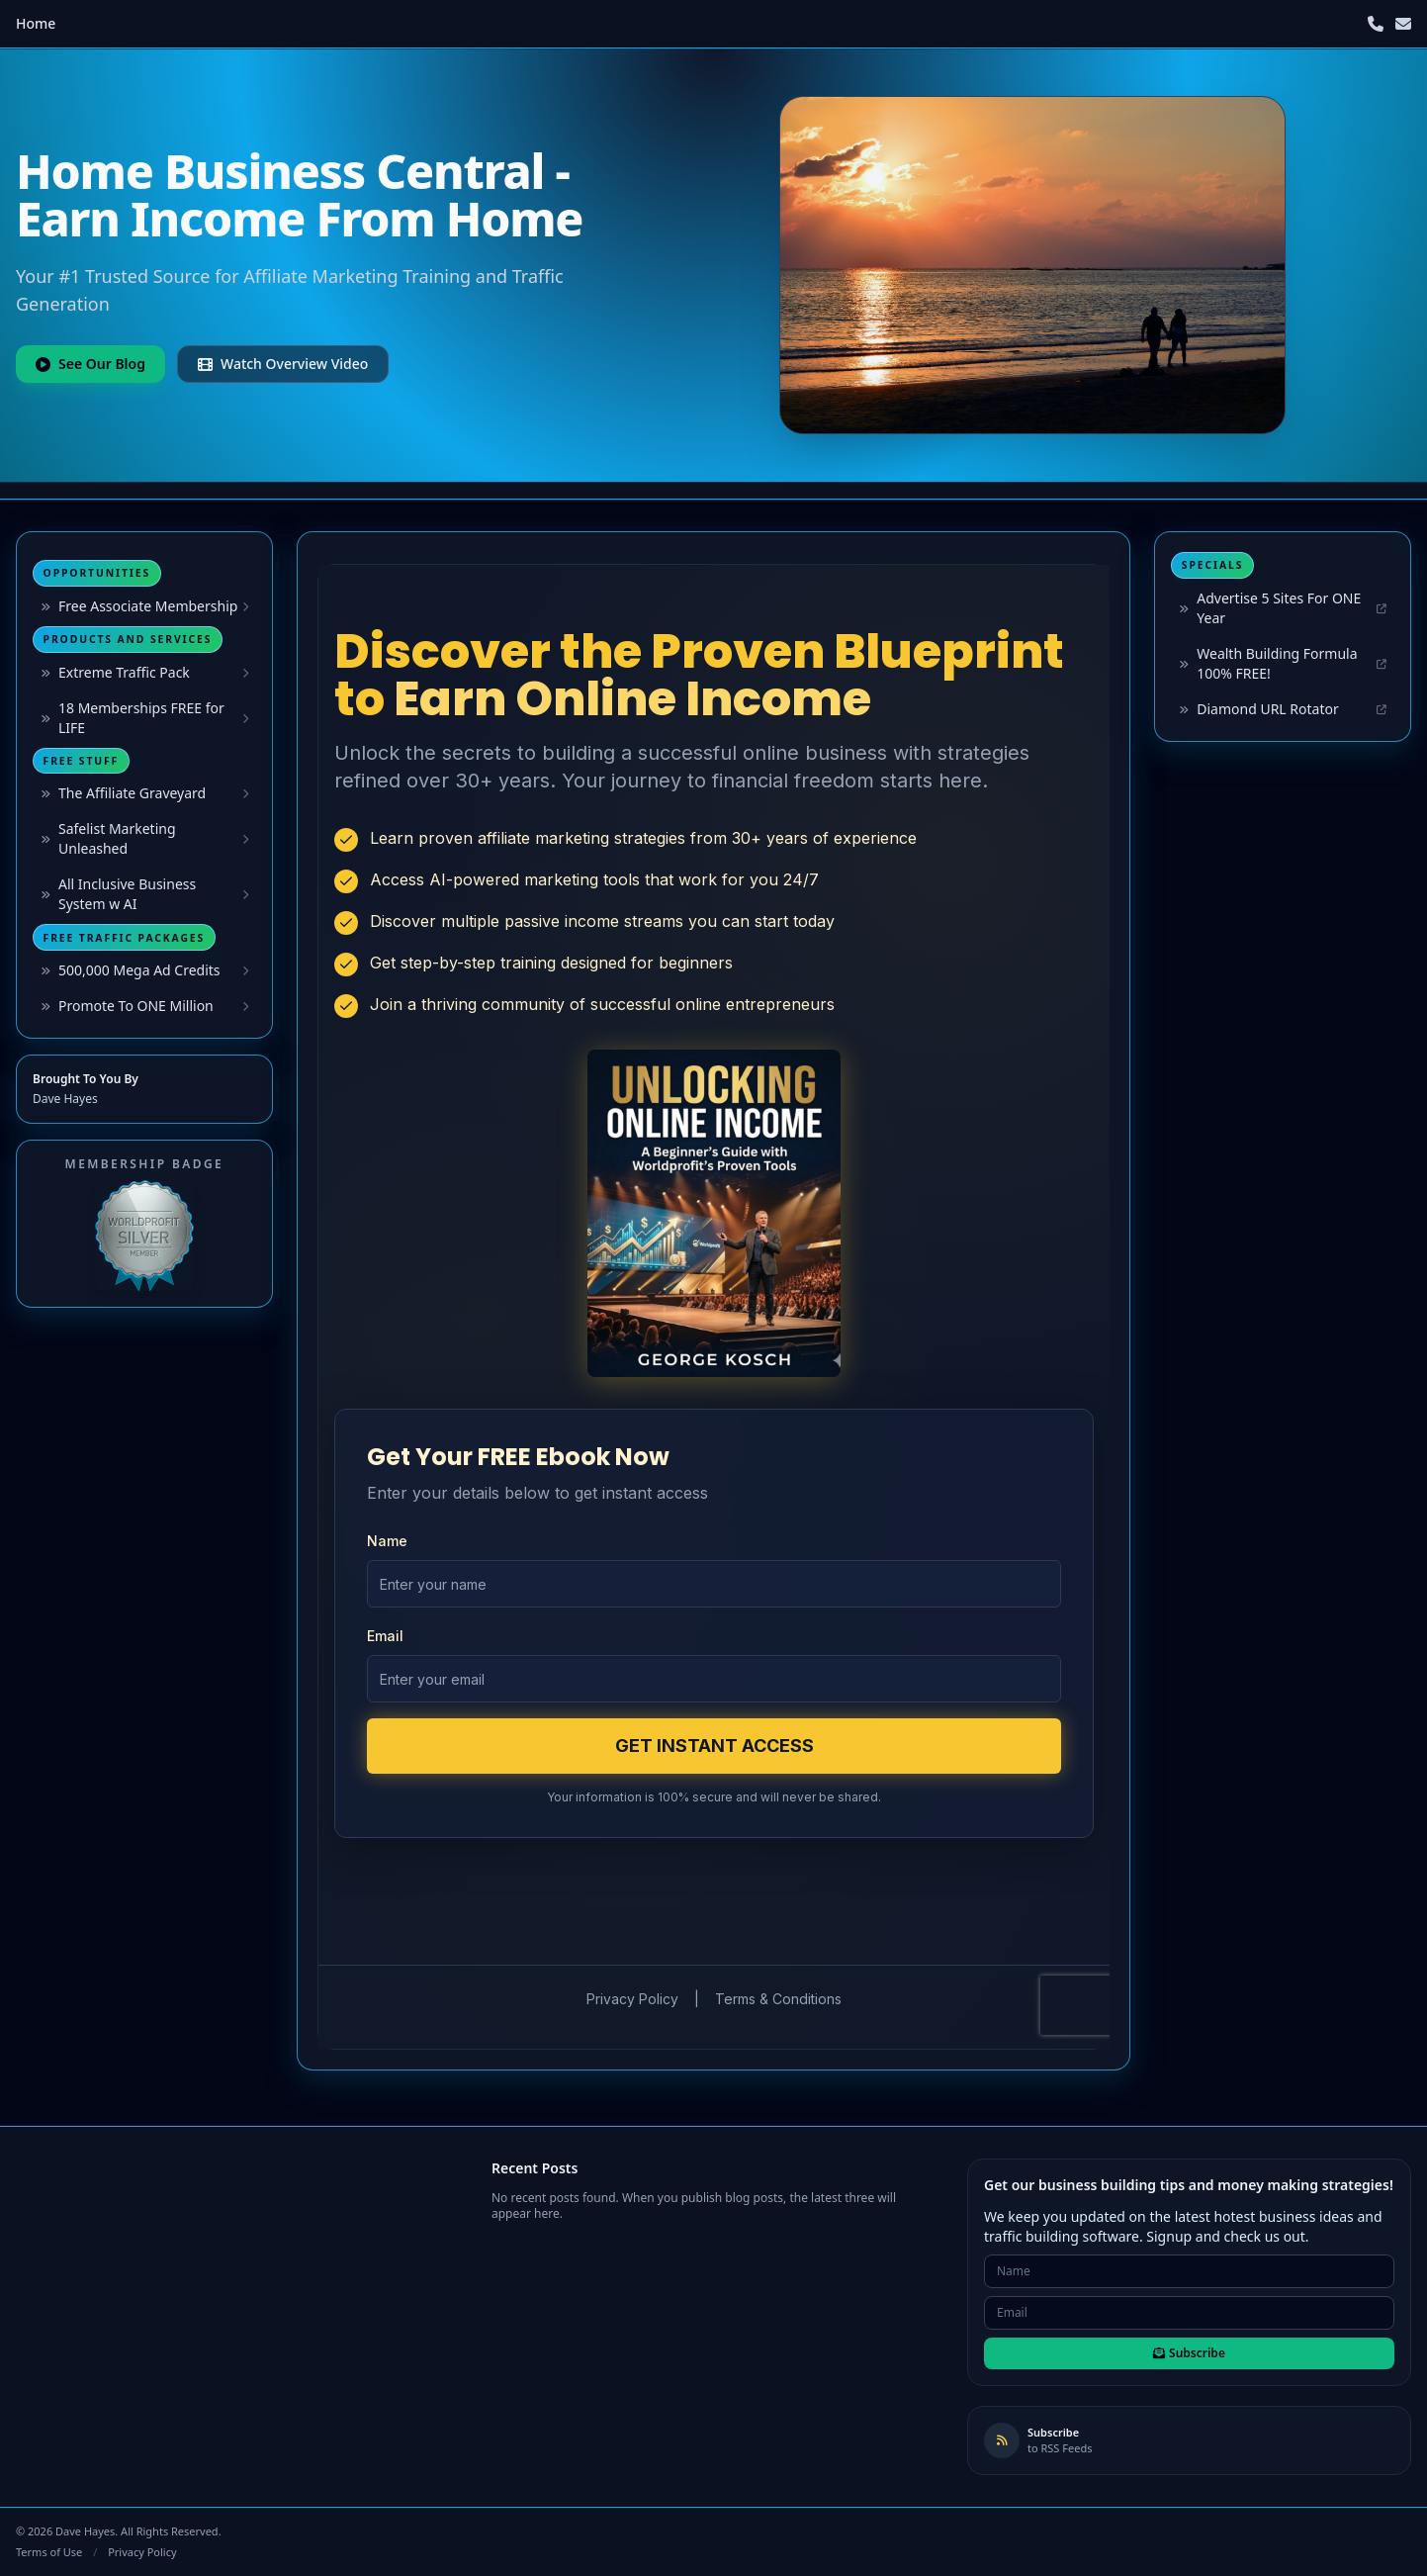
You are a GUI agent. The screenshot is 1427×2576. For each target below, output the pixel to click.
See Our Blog (90, 363)
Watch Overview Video (283, 363)
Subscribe (1189, 2353)
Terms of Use (49, 2551)
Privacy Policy (142, 2551)
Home (35, 23)
